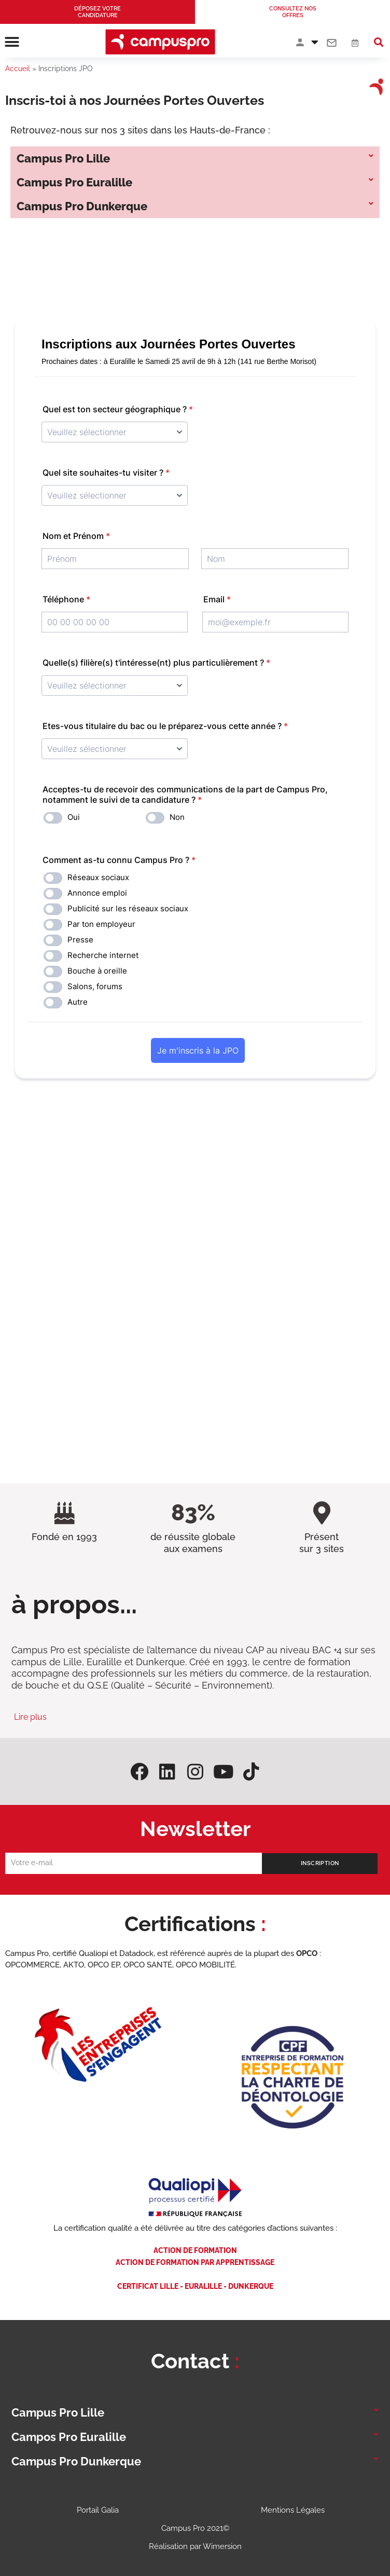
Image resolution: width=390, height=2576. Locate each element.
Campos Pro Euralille (68, 2437)
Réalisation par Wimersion (195, 2546)
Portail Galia (98, 2510)
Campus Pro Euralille (74, 182)
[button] (11, 42)
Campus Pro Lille (63, 158)
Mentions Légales (293, 2510)
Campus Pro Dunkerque (82, 206)
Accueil (17, 68)
